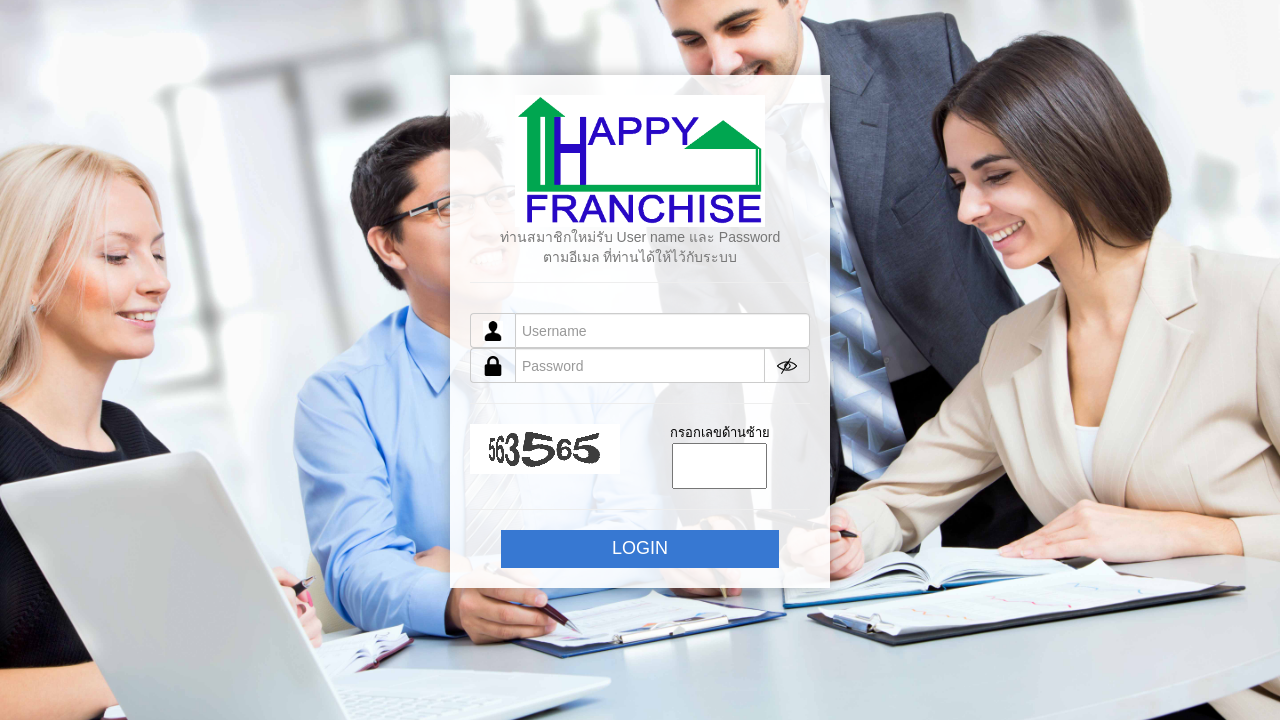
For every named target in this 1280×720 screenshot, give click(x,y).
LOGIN (640, 548)
